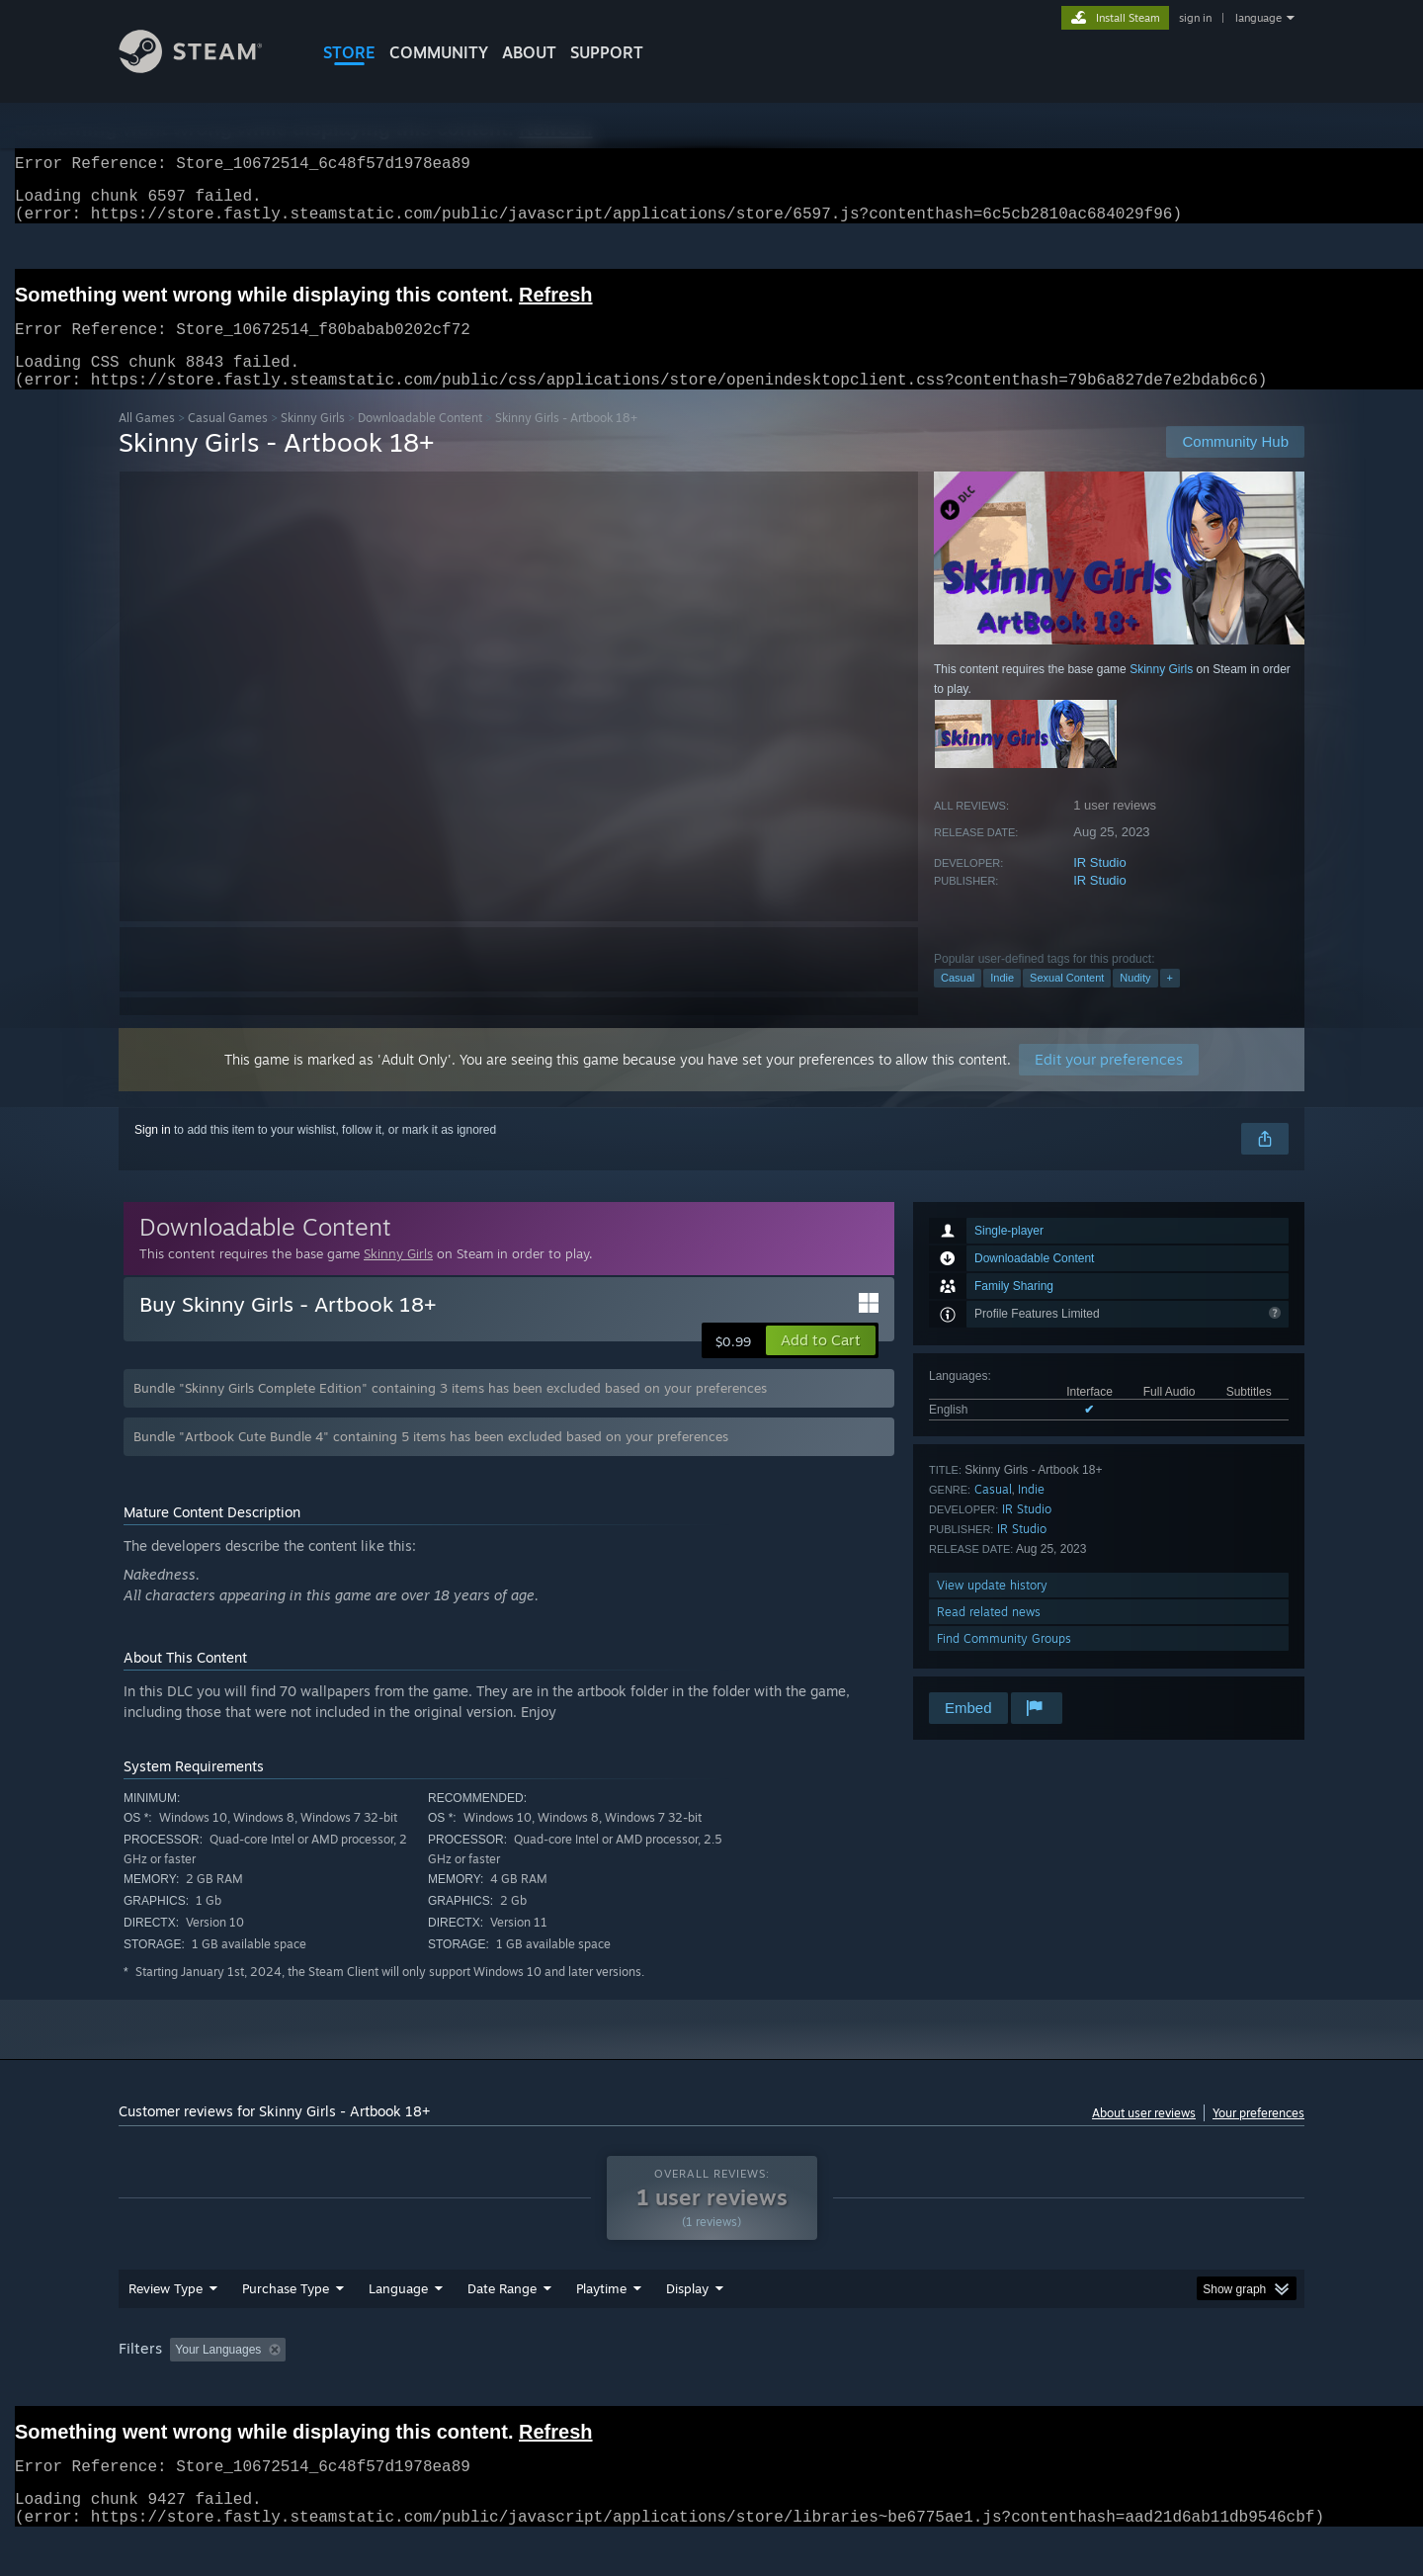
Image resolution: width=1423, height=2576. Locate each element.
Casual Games (228, 441)
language (1258, 18)
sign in (1195, 18)
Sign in (152, 1153)
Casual (957, 1001)
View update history (992, 1608)
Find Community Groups (1004, 1662)
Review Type (165, 2326)
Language (398, 2326)
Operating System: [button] (878, 2387)
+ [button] (1170, 1001)
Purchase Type (285, 2326)
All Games (147, 441)
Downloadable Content (420, 441)
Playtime (601, 2326)
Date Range (502, 2326)
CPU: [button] (979, 2387)
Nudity (1135, 1001)
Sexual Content (1067, 1001)
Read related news (989, 1635)
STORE (349, 52)
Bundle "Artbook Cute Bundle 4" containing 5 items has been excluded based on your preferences (430, 1460)
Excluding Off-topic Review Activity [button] (418, 2387)
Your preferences (1258, 2136)
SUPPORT (606, 52)
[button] (821, 1364)
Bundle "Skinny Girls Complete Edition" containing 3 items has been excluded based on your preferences (450, 1411)
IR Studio (1099, 886)
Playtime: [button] (570, 2387)
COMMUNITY (438, 52)
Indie (1002, 1001)
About (529, 52)
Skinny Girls (313, 441)
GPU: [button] (1046, 2387)
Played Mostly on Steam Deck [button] (712, 2387)
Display (687, 2326)
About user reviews (1144, 2136)
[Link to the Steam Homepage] (206, 67)
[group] (711, 2388)
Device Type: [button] (1132, 2387)
